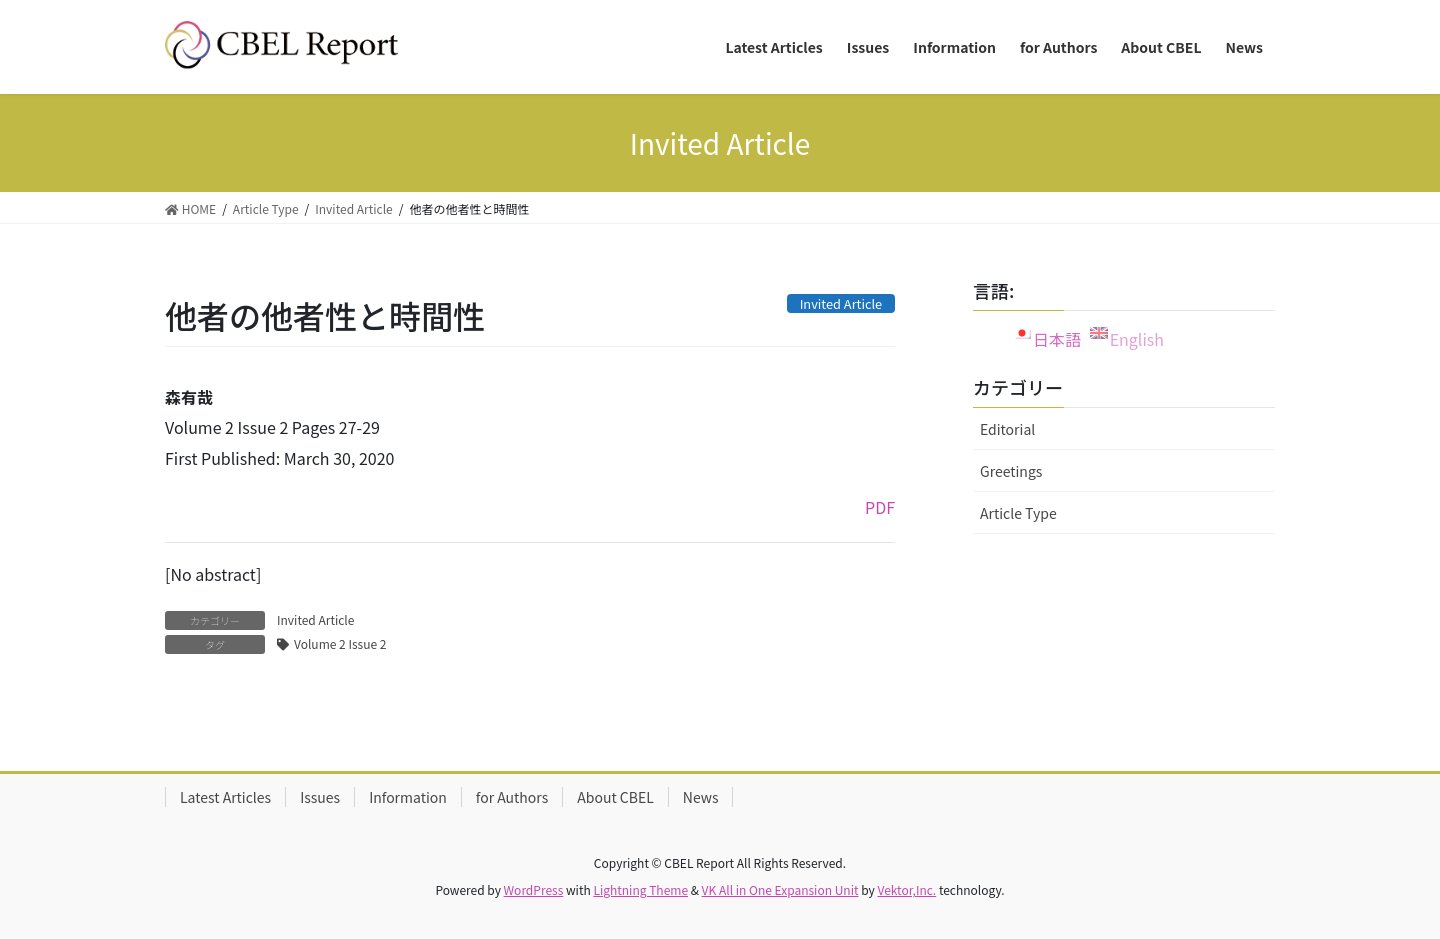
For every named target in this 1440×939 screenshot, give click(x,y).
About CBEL (615, 797)
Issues (320, 797)
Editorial (1007, 429)
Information (408, 797)
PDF (880, 507)
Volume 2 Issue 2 (340, 643)
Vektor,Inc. (906, 889)
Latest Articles (225, 797)
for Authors (512, 797)
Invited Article (315, 619)
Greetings (1011, 471)
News (701, 797)
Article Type (1018, 513)
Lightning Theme (640, 889)
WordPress (534, 889)
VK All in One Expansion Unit (780, 889)
